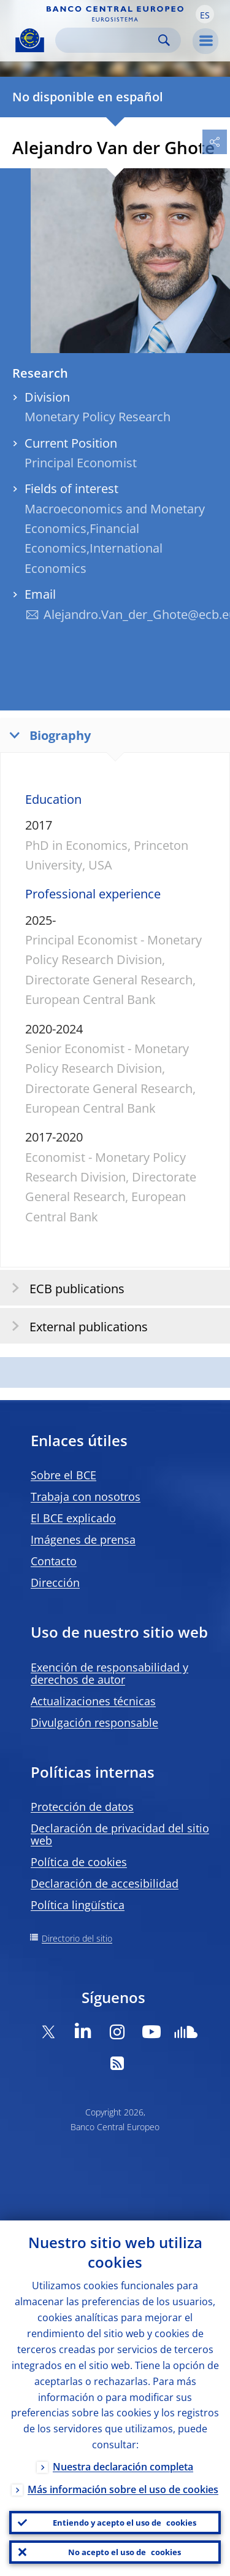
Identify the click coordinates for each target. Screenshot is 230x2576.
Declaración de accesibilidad (104, 1883)
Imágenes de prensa (83, 1539)
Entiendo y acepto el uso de (124, 2522)
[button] (205, 14)
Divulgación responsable (94, 1722)
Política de (79, 1861)
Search (164, 40)
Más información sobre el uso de (123, 2489)
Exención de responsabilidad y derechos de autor (109, 1673)
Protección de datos (82, 1806)
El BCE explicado (73, 1518)
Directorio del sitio (77, 1938)
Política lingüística (78, 1904)
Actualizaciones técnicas (93, 1701)
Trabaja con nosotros (85, 1496)
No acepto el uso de (124, 2552)
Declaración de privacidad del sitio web (120, 1834)
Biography (47, 735)
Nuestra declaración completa (123, 2466)
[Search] (108, 40)
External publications (76, 1326)
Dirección (55, 1582)
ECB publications (64, 1288)
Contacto (54, 1561)
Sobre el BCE (63, 1475)
